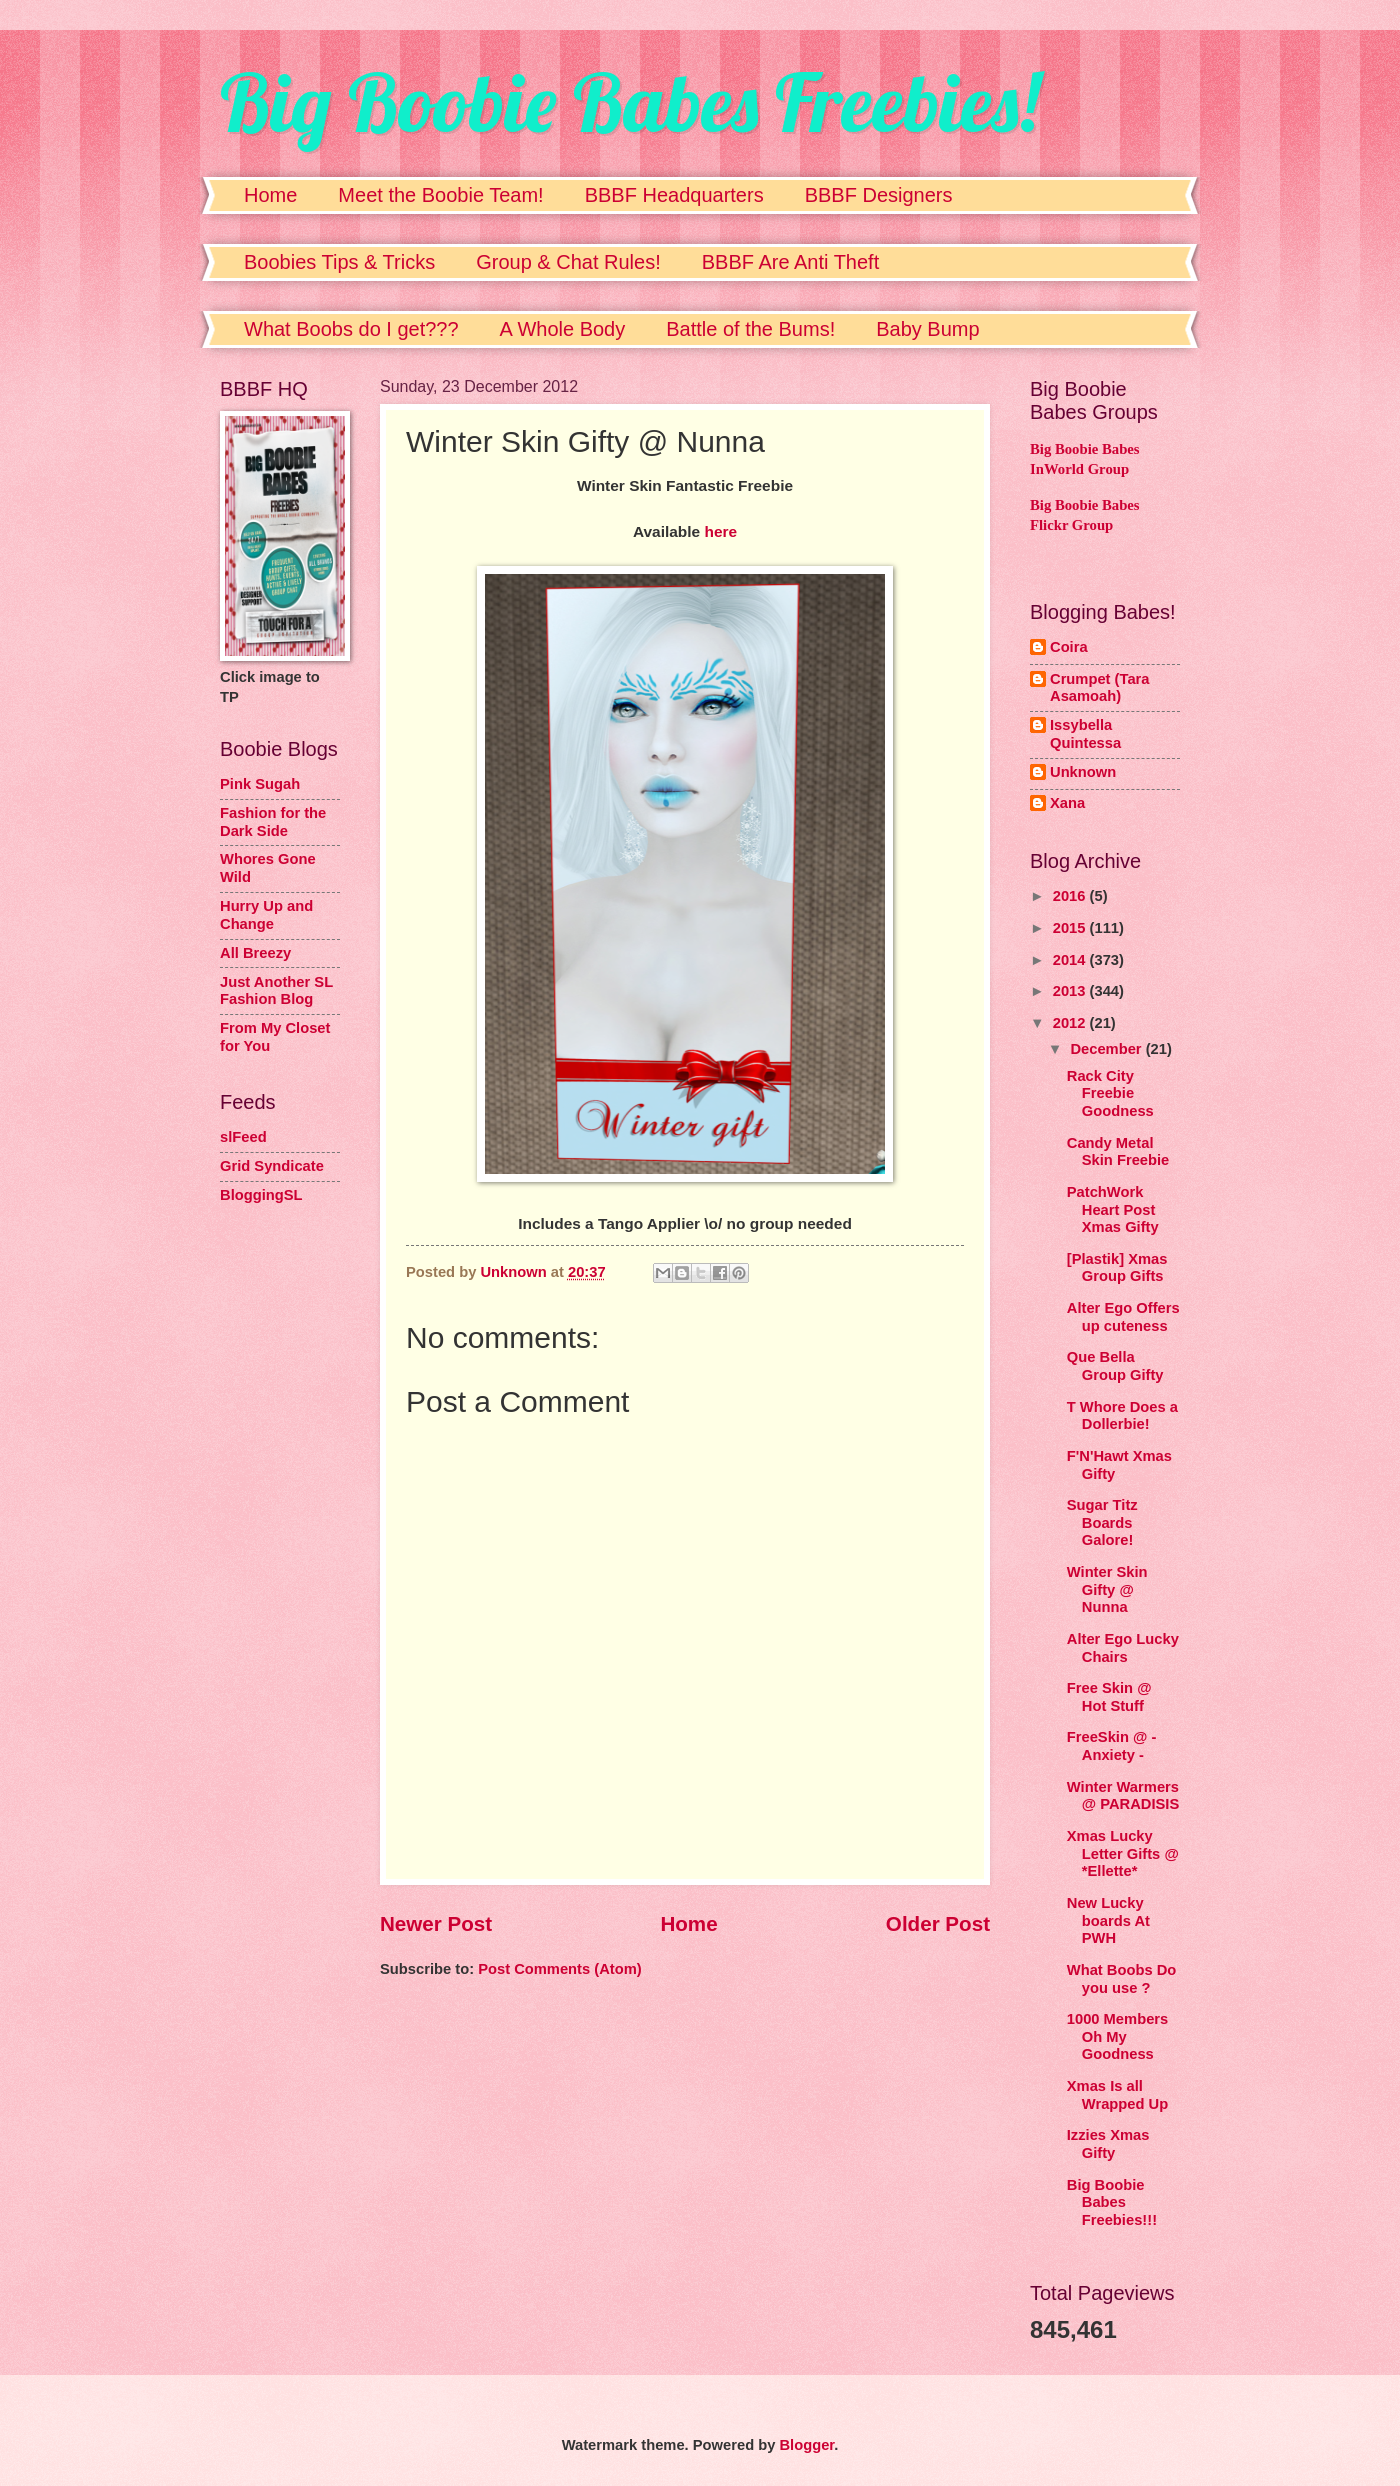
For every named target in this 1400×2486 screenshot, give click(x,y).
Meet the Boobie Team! (440, 195)
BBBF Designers (879, 195)
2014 (1071, 960)
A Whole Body (563, 329)
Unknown (1083, 772)
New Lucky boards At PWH (1108, 1920)
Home (270, 195)
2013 (1071, 991)
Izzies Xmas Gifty (1108, 2144)
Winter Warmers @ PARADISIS (1123, 1796)
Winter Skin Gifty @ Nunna (1107, 1589)
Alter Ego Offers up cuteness (1123, 1317)
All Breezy (255, 953)
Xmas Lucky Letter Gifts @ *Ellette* (1123, 1853)
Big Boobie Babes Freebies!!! (1112, 2202)
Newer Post (436, 1923)
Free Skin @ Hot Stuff (1109, 1697)
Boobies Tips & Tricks (339, 262)
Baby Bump (927, 329)
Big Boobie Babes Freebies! (629, 102)
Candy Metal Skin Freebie (1118, 1152)
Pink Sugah (260, 784)
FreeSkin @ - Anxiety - (1112, 1746)
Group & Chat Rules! (568, 262)
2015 (1071, 928)
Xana (1067, 803)
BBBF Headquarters (674, 195)
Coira (1069, 647)
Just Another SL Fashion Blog (276, 991)
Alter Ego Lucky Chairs (1123, 1648)
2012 (1071, 1023)
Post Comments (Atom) (560, 1969)
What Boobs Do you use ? (1122, 1979)
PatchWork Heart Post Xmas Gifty (1113, 1209)
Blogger (806, 2445)
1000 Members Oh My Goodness (1117, 2036)
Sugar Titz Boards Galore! (1102, 1522)
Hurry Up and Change (266, 915)
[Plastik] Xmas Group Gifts (1117, 1268)
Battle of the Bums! (750, 329)
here (720, 531)
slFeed (243, 1137)
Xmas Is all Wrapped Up (1117, 2095)
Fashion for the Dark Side (273, 822)
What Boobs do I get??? (351, 329)
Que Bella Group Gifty (1115, 1366)
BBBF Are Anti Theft (791, 262)
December (1107, 1049)
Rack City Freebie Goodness (1110, 1093)
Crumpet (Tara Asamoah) (1100, 688)
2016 (1071, 896)
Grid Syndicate (272, 1166)
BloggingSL (261, 1195)
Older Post (938, 1923)
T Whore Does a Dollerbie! (1122, 1416)
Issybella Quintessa (1085, 734)
